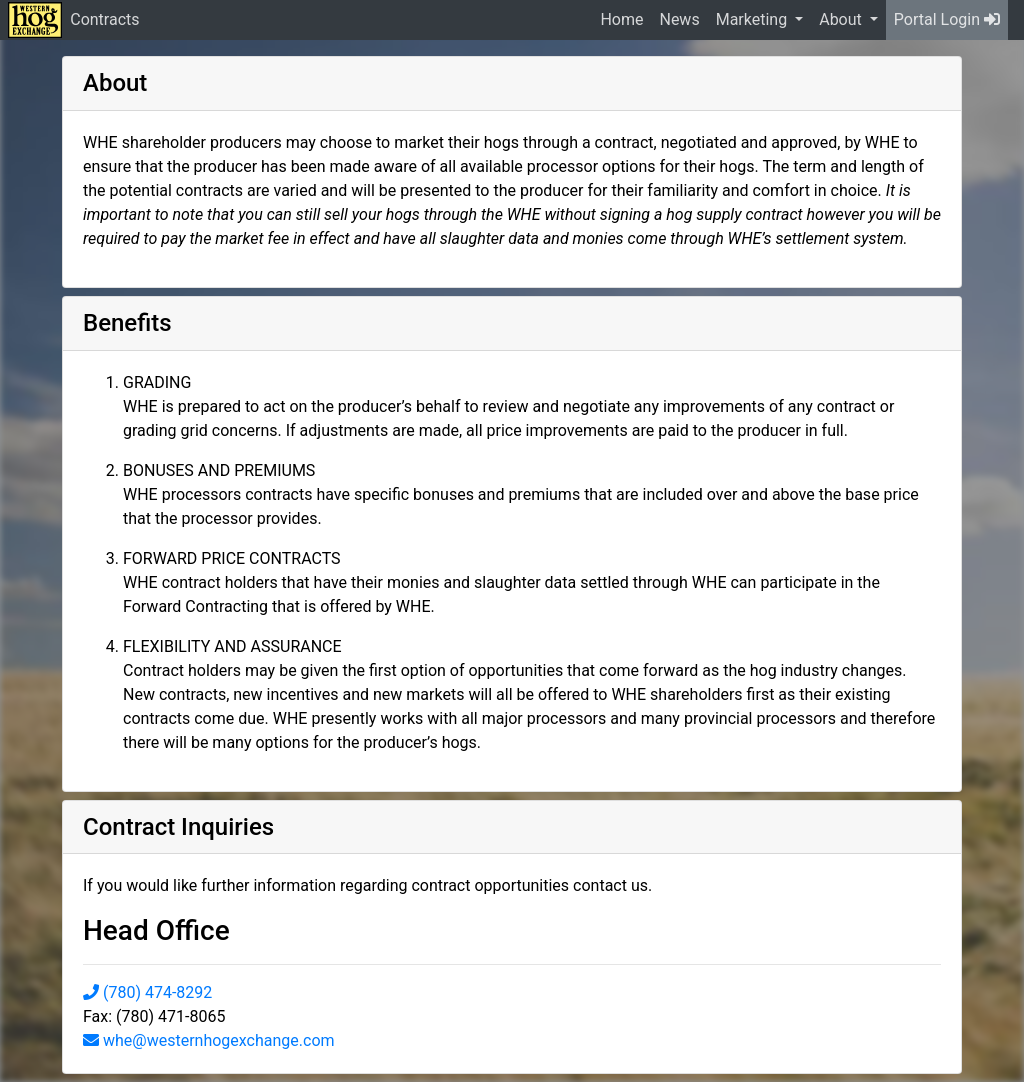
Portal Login (947, 19)
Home (621, 19)
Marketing (753, 19)
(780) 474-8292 (147, 992)
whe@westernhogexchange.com (209, 1040)
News (679, 19)
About (842, 19)
